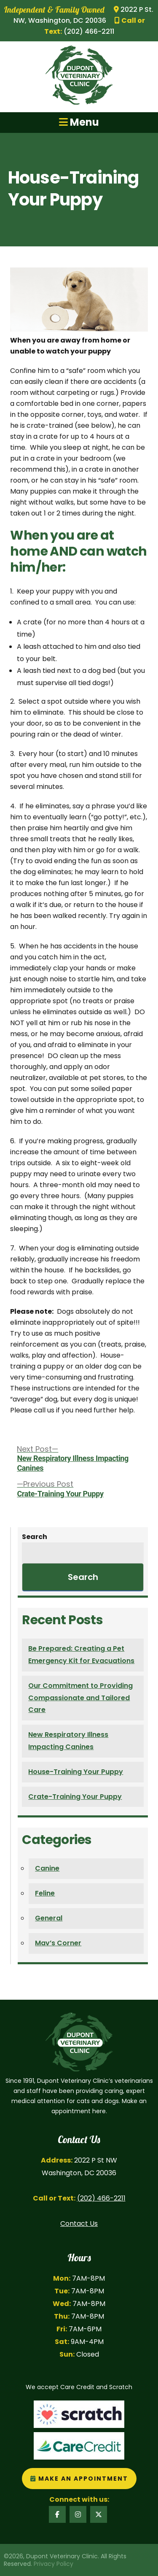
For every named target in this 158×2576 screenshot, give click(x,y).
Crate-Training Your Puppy (75, 1796)
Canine (47, 1868)
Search (34, 1537)
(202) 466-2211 (101, 2198)
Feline (45, 1893)
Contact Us (79, 2223)
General (48, 1918)
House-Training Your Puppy (75, 1772)
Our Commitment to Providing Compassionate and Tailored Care (80, 1698)
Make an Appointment (79, 2478)
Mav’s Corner (58, 1943)
